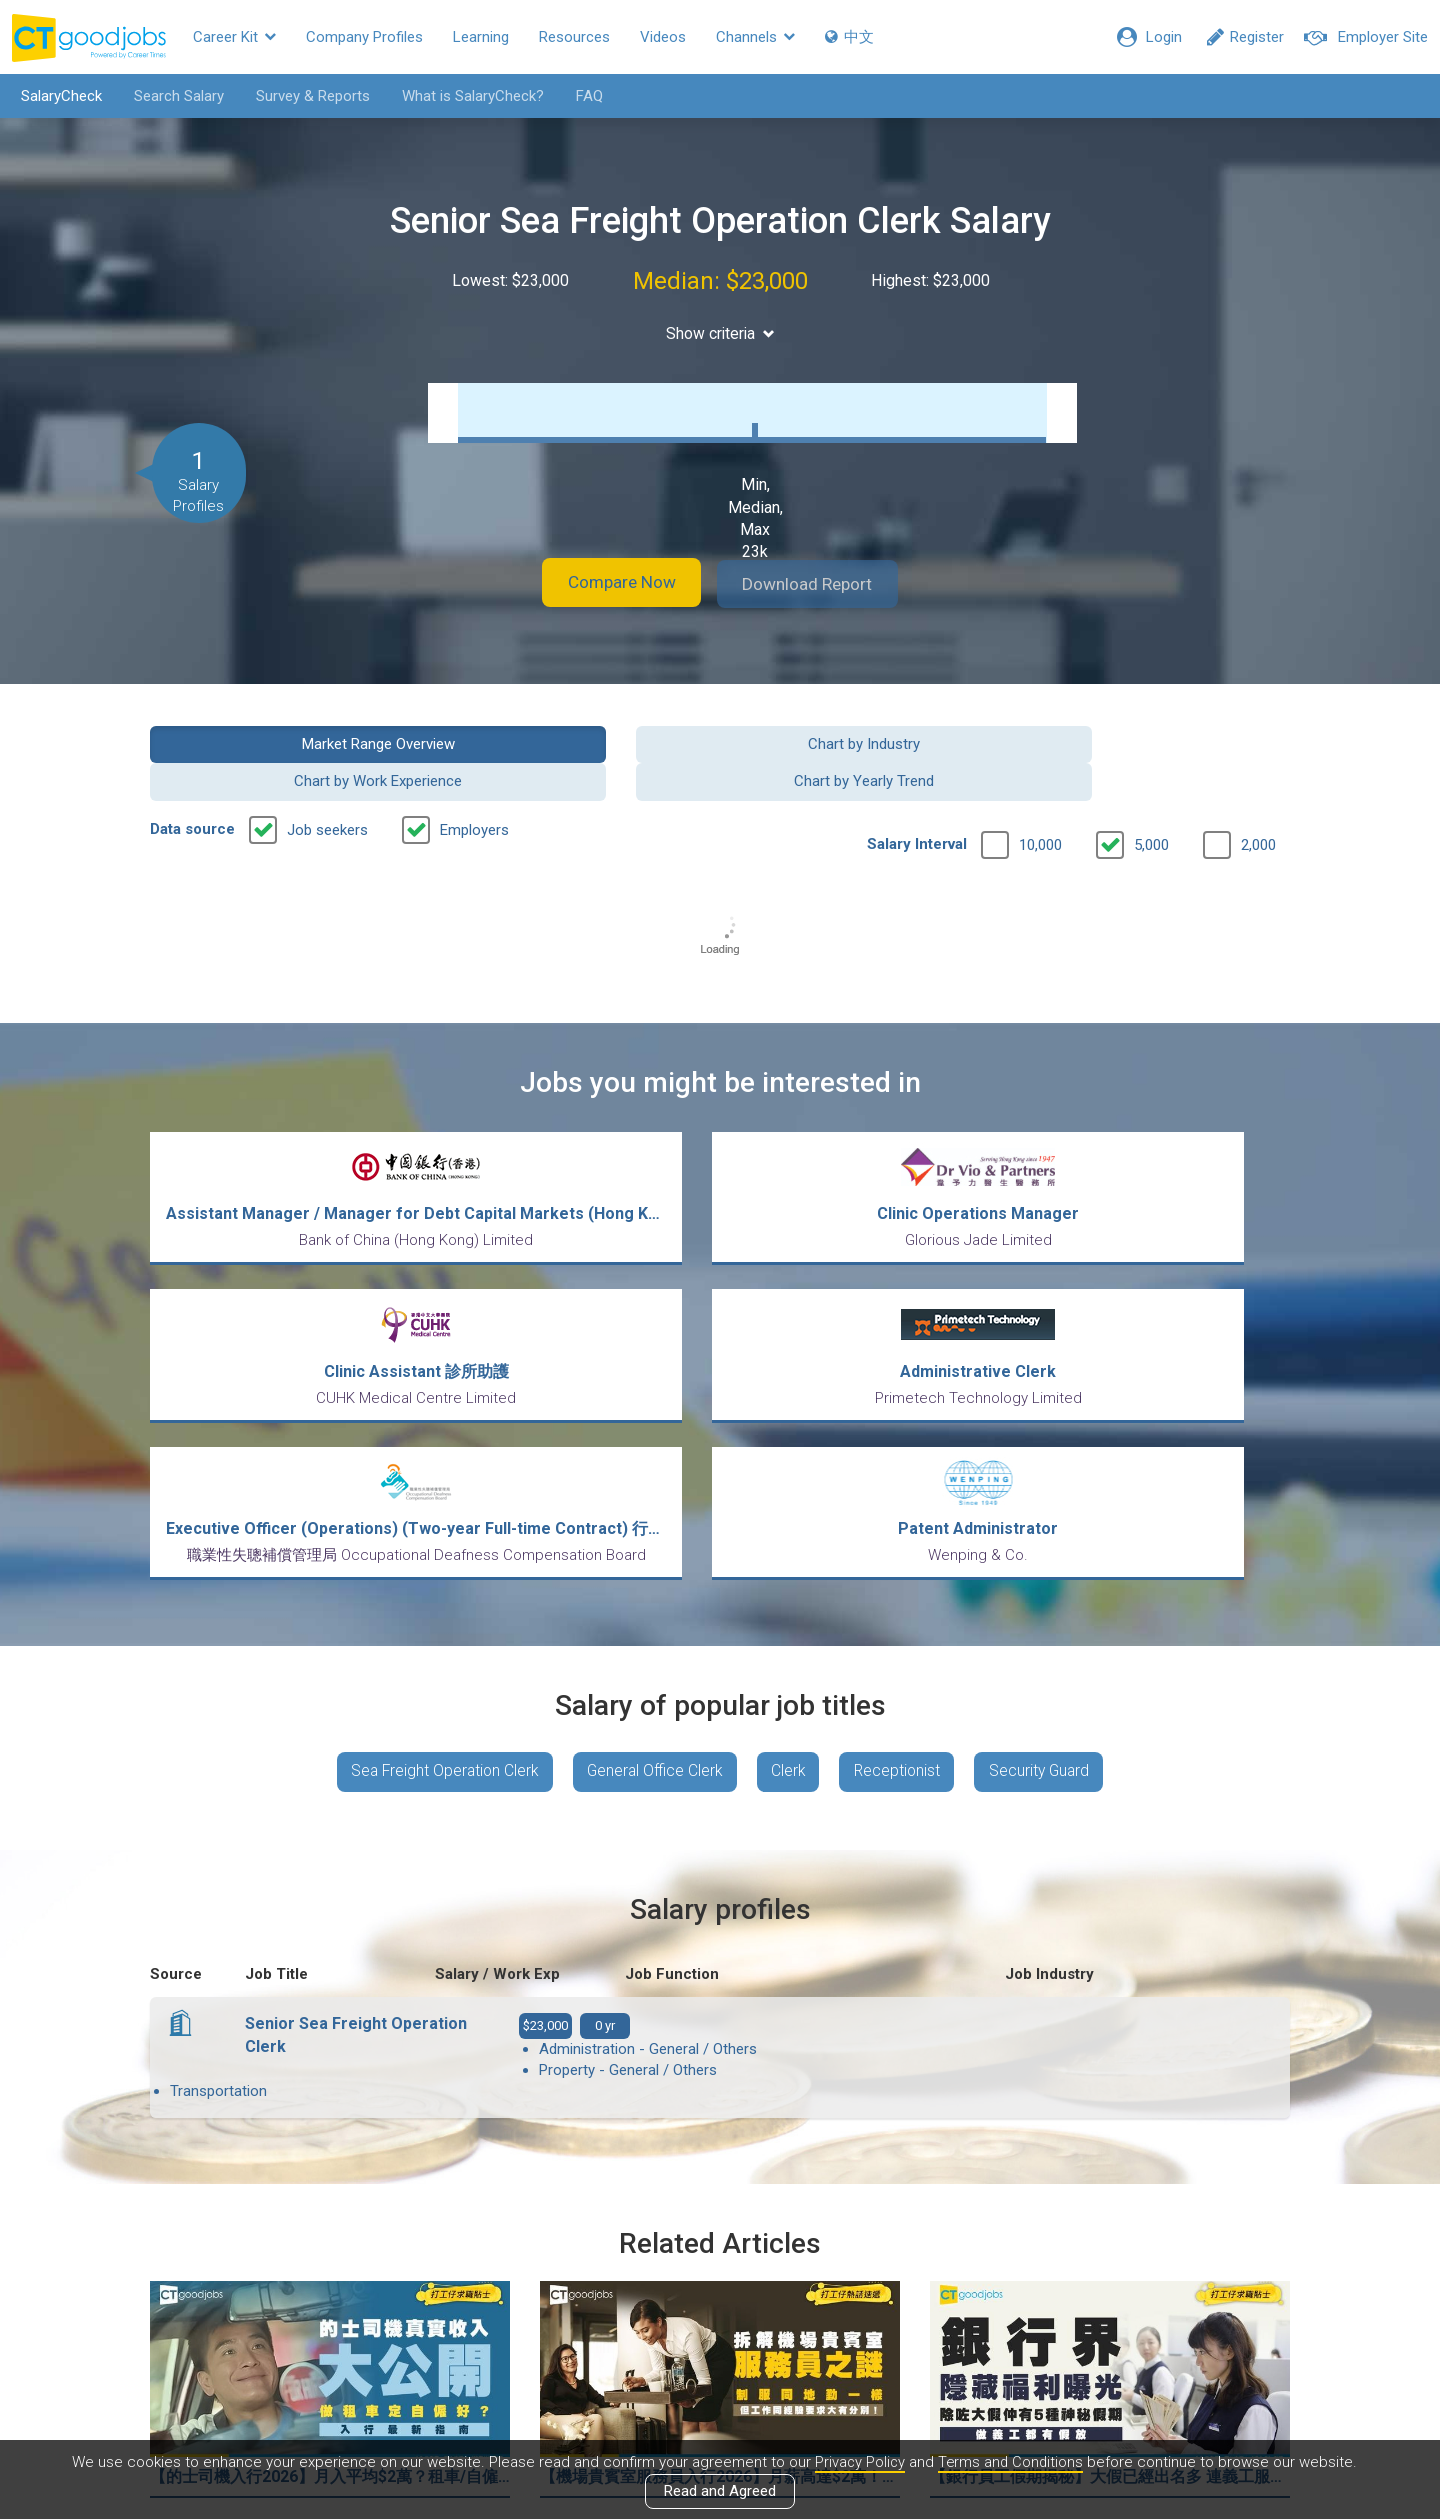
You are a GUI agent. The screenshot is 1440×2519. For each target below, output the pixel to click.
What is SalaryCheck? (467, 96)
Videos (663, 37)
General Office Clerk (651, 1580)
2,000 (1258, 806)
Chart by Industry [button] (574, 742)
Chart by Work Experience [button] (866, 742)
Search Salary (173, 96)
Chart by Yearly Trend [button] (1159, 742)
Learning (481, 37)
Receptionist (904, 1580)
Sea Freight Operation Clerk (433, 1580)
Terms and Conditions (1011, 2462)
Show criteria (720, 333)
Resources (574, 37)
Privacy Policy (858, 2462)
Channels (755, 37)
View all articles (720, 2304)
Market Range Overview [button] (281, 742)
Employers (474, 791)
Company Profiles (364, 37)
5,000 (1151, 806)
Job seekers (327, 791)
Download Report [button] (820, 583)
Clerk (790, 1580)
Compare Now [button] (610, 583)
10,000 (1040, 806)
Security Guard (1051, 1580)
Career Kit (234, 37)
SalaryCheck (55, 96)
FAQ (583, 96)
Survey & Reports (307, 96)
